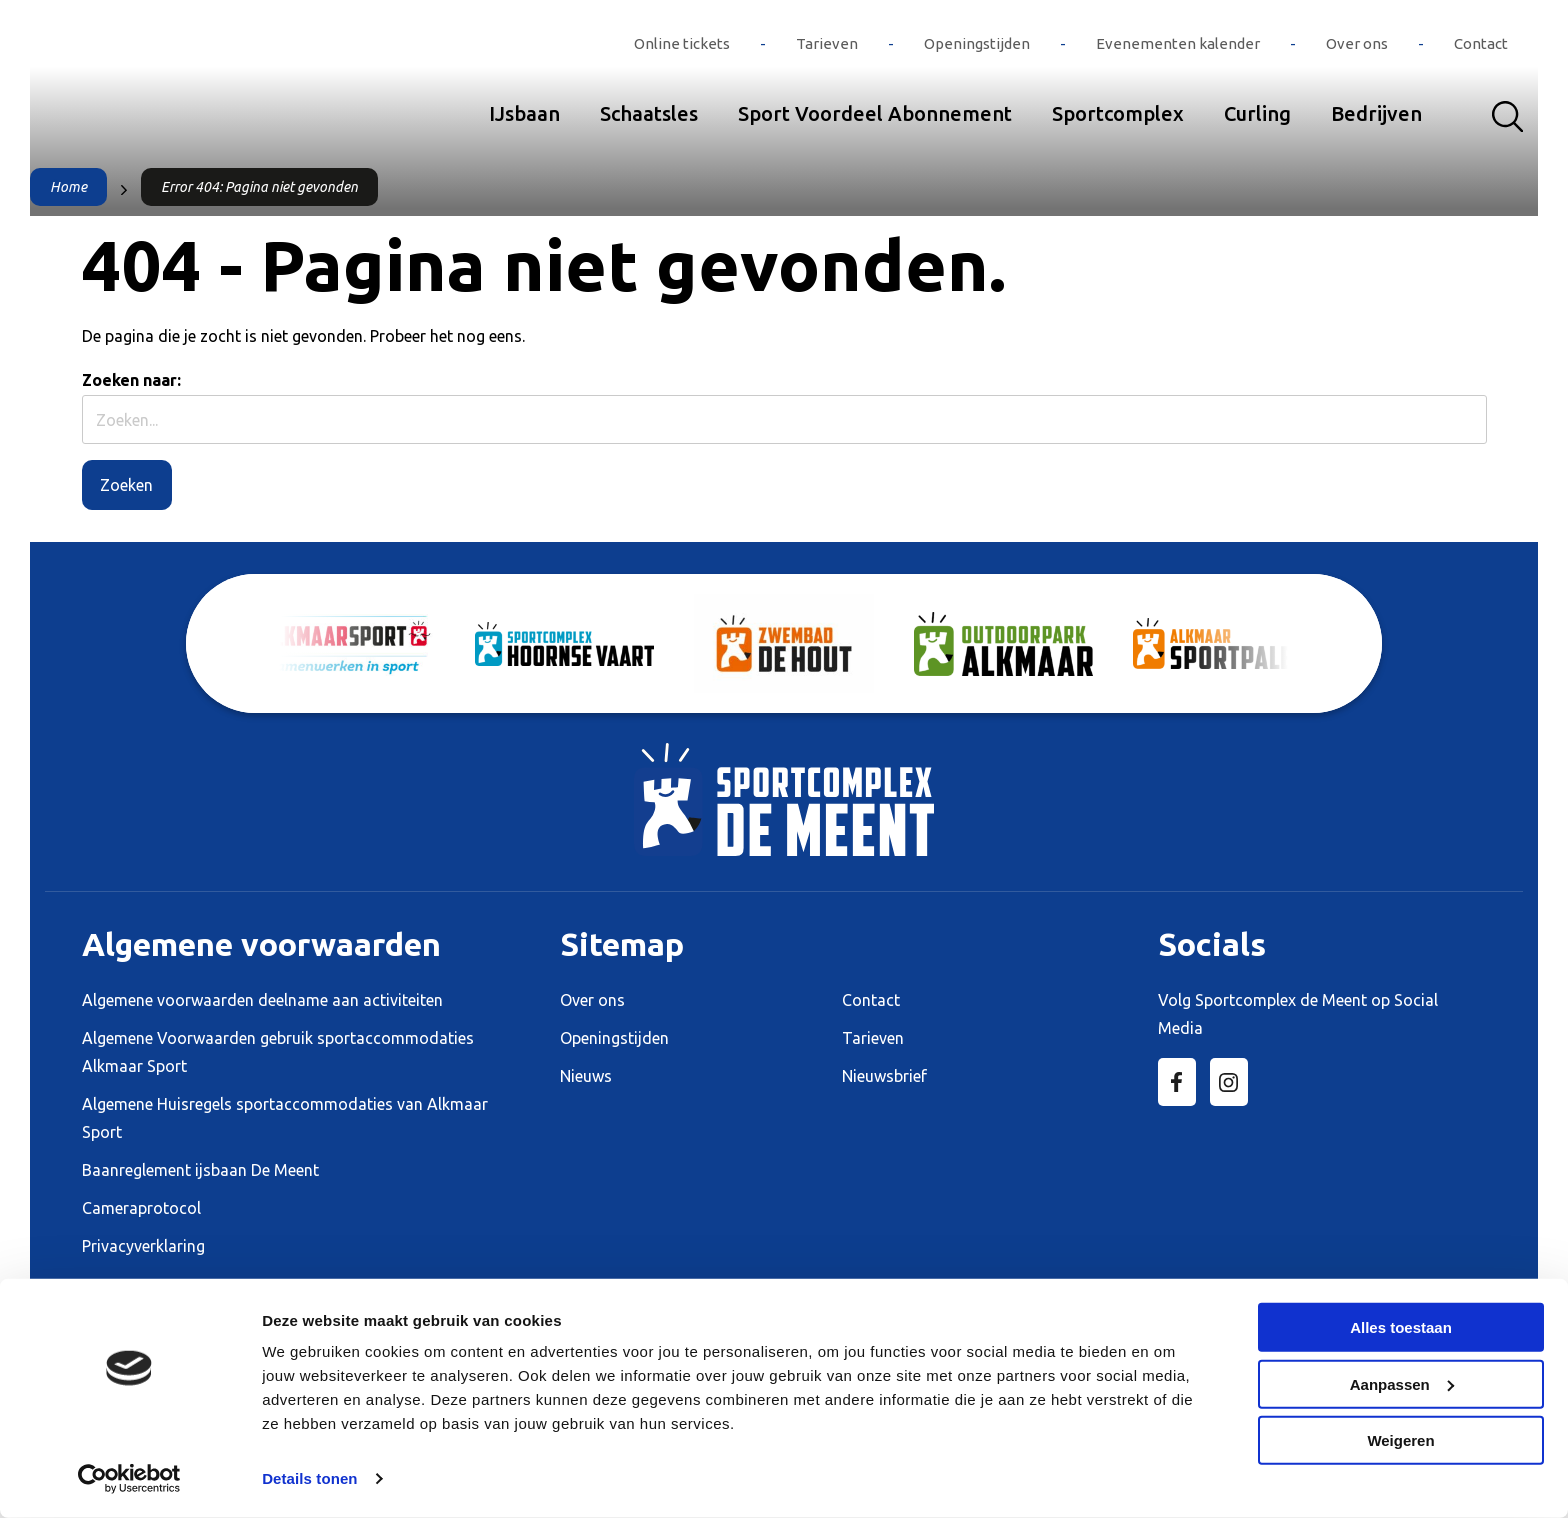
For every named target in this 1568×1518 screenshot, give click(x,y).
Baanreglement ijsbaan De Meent (200, 1170)
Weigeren (1400, 1440)
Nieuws (586, 1076)
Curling (1257, 113)
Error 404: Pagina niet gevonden (259, 187)
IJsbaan (524, 113)
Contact (1481, 43)
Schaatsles (649, 113)
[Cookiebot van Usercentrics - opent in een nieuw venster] (129, 1479)
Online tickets (682, 43)
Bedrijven (1376, 113)
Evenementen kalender (1178, 43)
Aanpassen (1402, 1383)
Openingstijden (977, 43)
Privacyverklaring (143, 1246)
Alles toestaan (1401, 1327)
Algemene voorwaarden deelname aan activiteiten (262, 1000)
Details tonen (309, 1478)
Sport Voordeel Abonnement (875, 113)
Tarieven (827, 43)
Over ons (1357, 43)
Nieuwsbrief (884, 1076)
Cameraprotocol (141, 1208)
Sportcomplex (1118, 113)
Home (68, 187)
